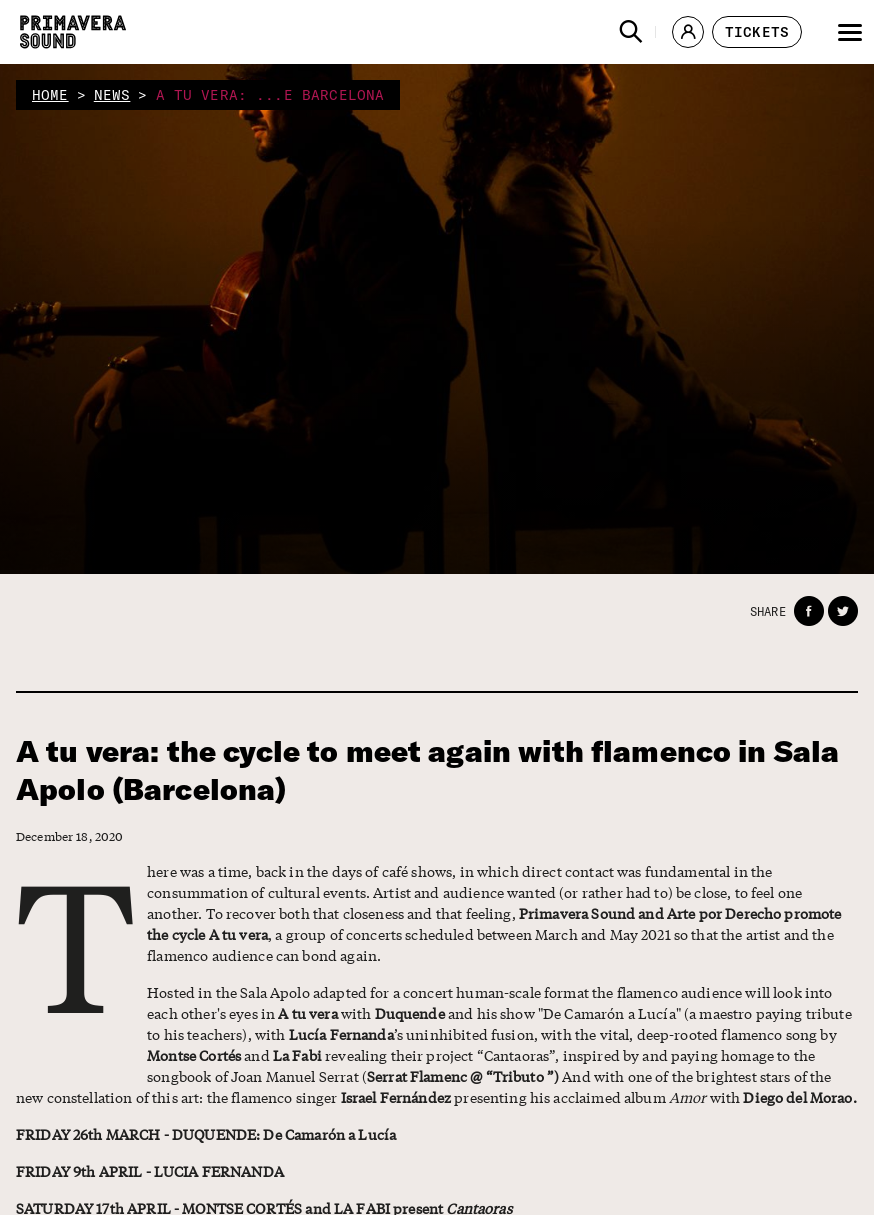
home (50, 95)
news (112, 95)
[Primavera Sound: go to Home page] (73, 32)
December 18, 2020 (70, 836)
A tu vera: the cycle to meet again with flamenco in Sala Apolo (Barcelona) (427, 770)
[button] (631, 32)
